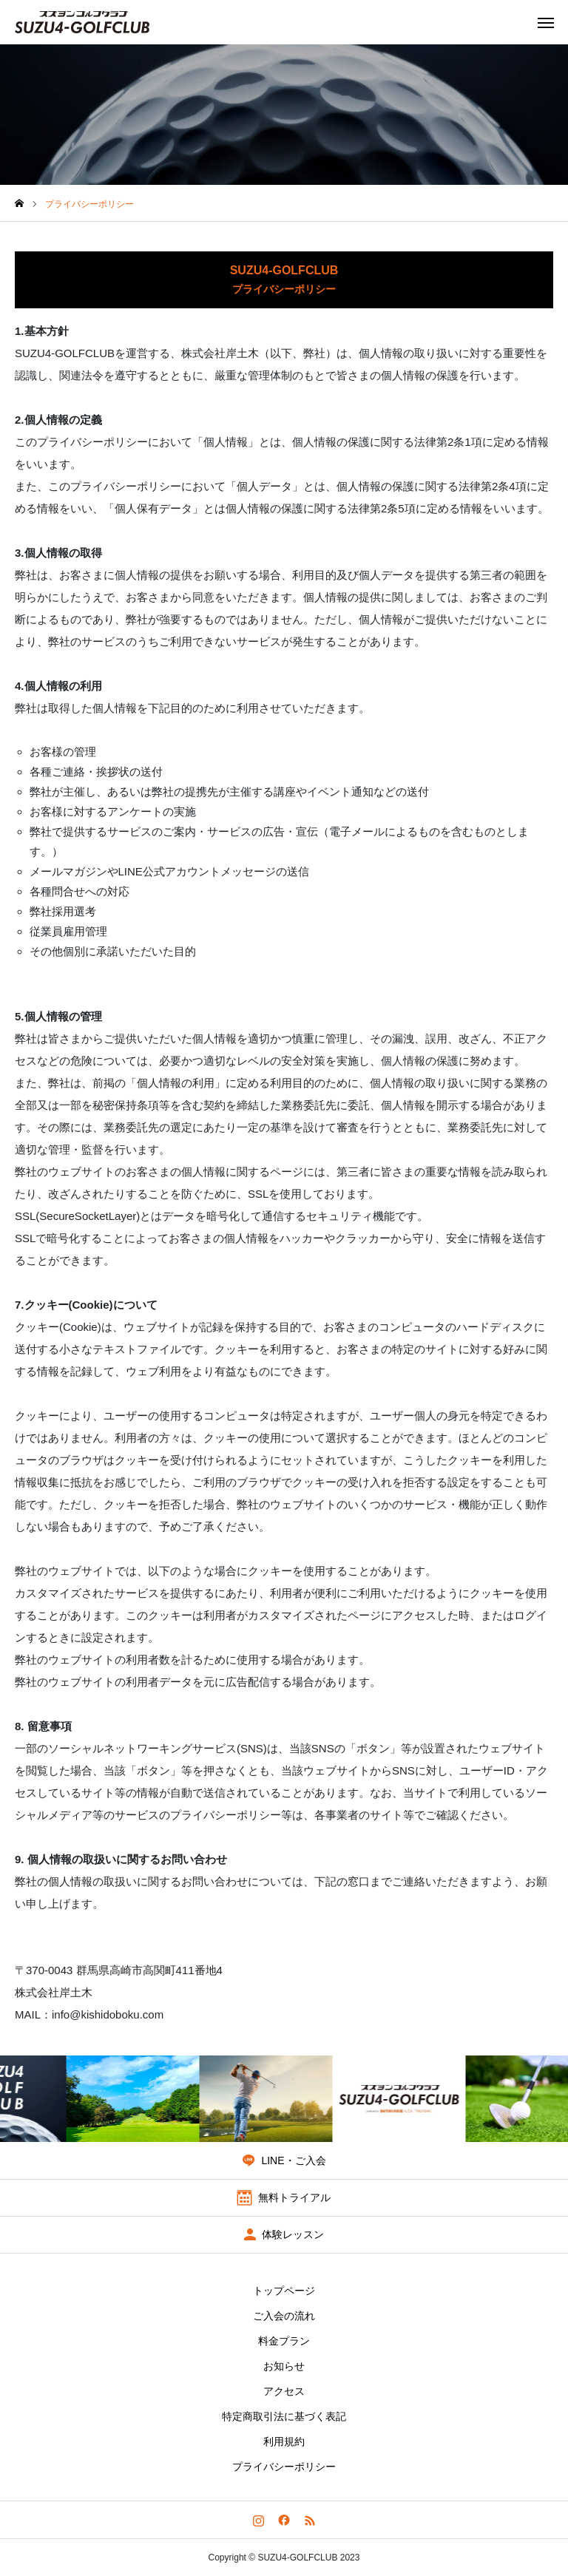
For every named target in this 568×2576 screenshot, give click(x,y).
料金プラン (284, 2341)
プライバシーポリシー (284, 2466)
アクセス (284, 2391)
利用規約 (284, 2441)
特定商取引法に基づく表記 (284, 2416)
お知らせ (284, 2366)
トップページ (284, 2291)
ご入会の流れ (284, 2316)
